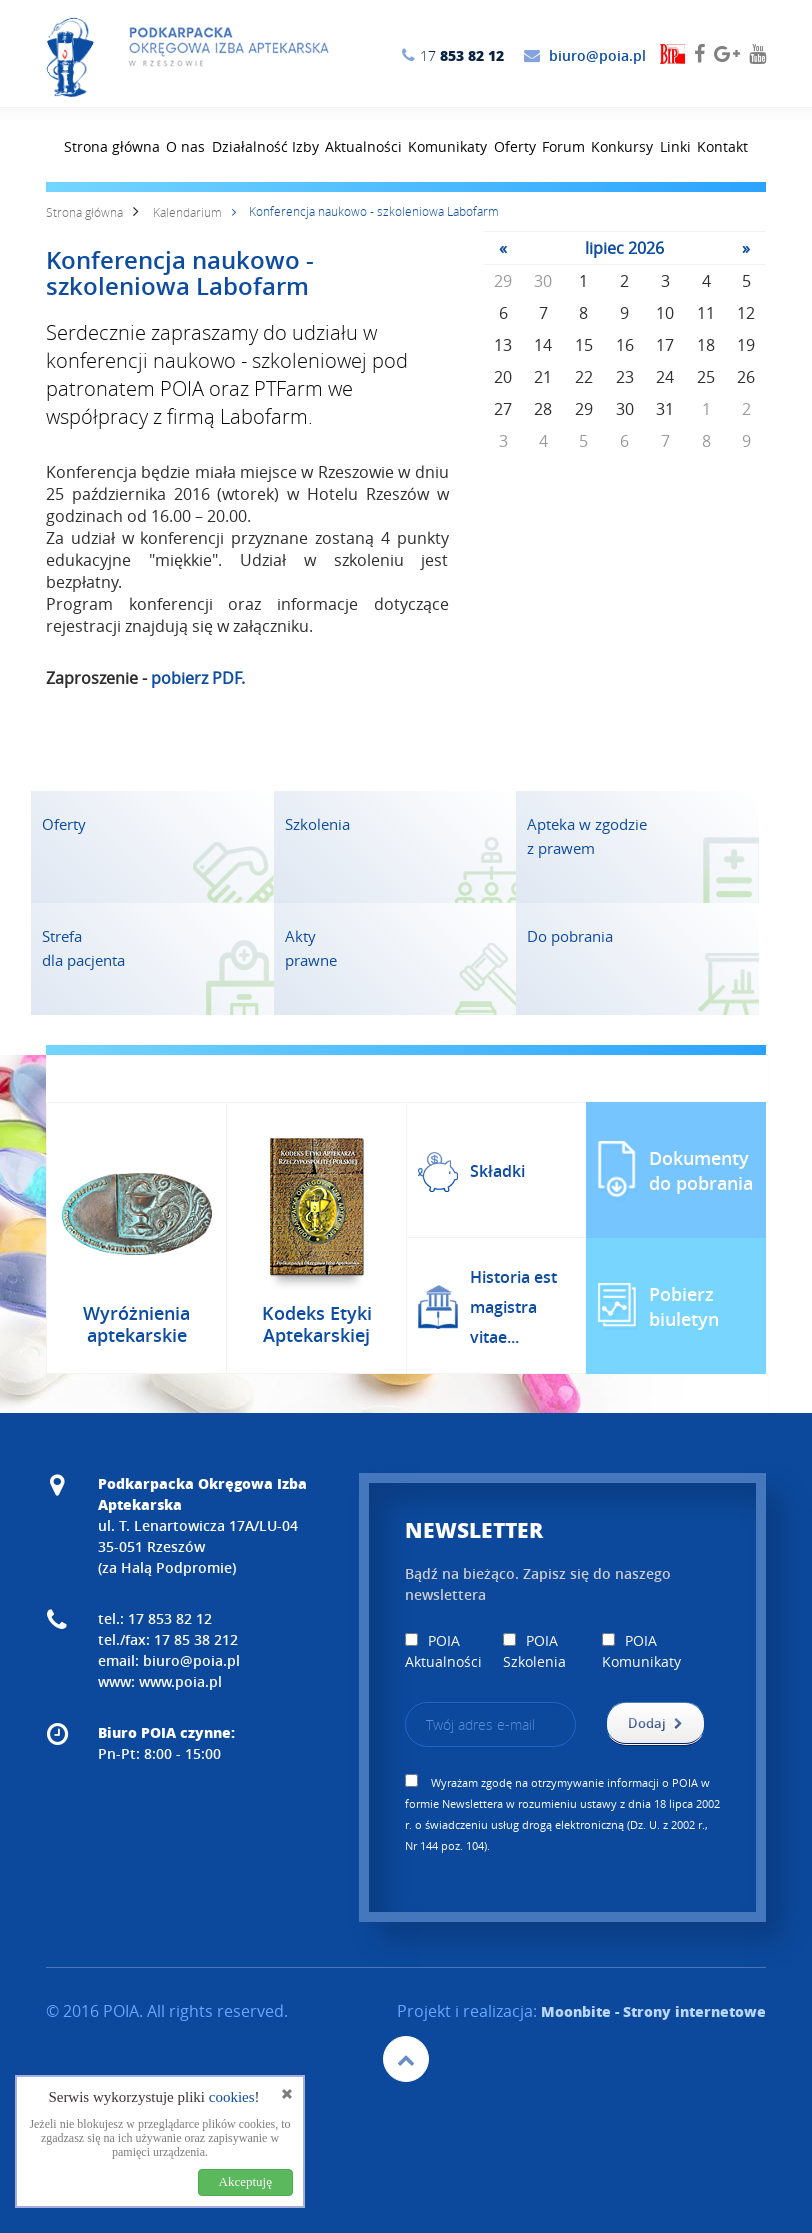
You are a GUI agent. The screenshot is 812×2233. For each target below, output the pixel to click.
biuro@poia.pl (597, 55)
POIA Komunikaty (641, 1651)
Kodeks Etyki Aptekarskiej (317, 1324)
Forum (563, 146)
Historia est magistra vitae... (513, 1307)
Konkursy (622, 146)
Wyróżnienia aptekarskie (136, 1324)
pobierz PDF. (198, 678)
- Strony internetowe (653, 2011)
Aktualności (363, 146)
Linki (675, 146)
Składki (497, 1171)
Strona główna (112, 146)
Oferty (515, 146)
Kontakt (722, 146)
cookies (232, 2097)
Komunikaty (447, 146)
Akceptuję (245, 2181)
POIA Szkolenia (534, 1651)
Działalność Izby (265, 146)
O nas (185, 146)
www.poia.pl (180, 1681)
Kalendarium (187, 212)
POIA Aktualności (443, 1651)
